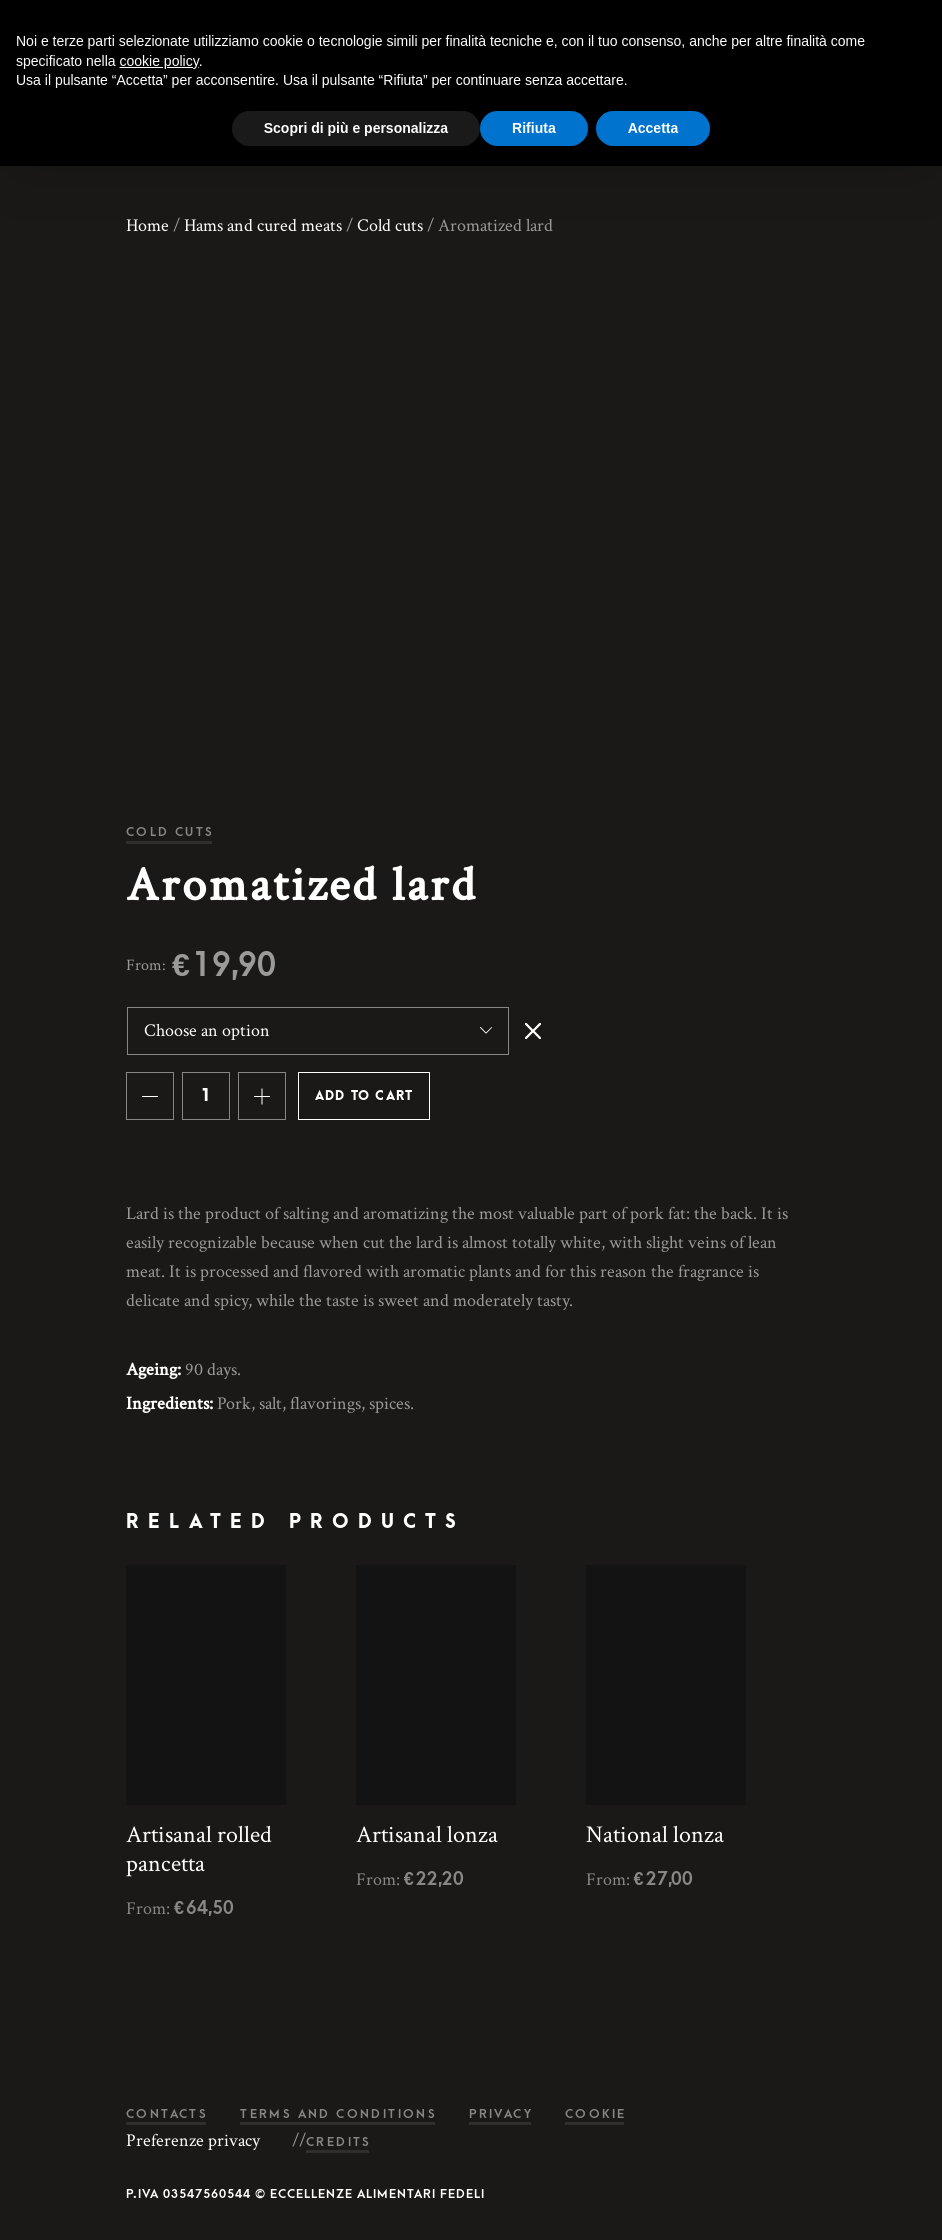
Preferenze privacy (193, 2141)
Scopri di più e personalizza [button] (356, 128)
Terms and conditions (338, 2114)
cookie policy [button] (159, 61)
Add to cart (364, 1096)
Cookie (595, 2114)
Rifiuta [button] (534, 128)
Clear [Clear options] (533, 1031)
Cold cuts (390, 225)
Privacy (501, 2114)
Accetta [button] (653, 128)
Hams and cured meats (263, 225)
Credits (339, 2142)
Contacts (167, 2114)
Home (147, 225)
